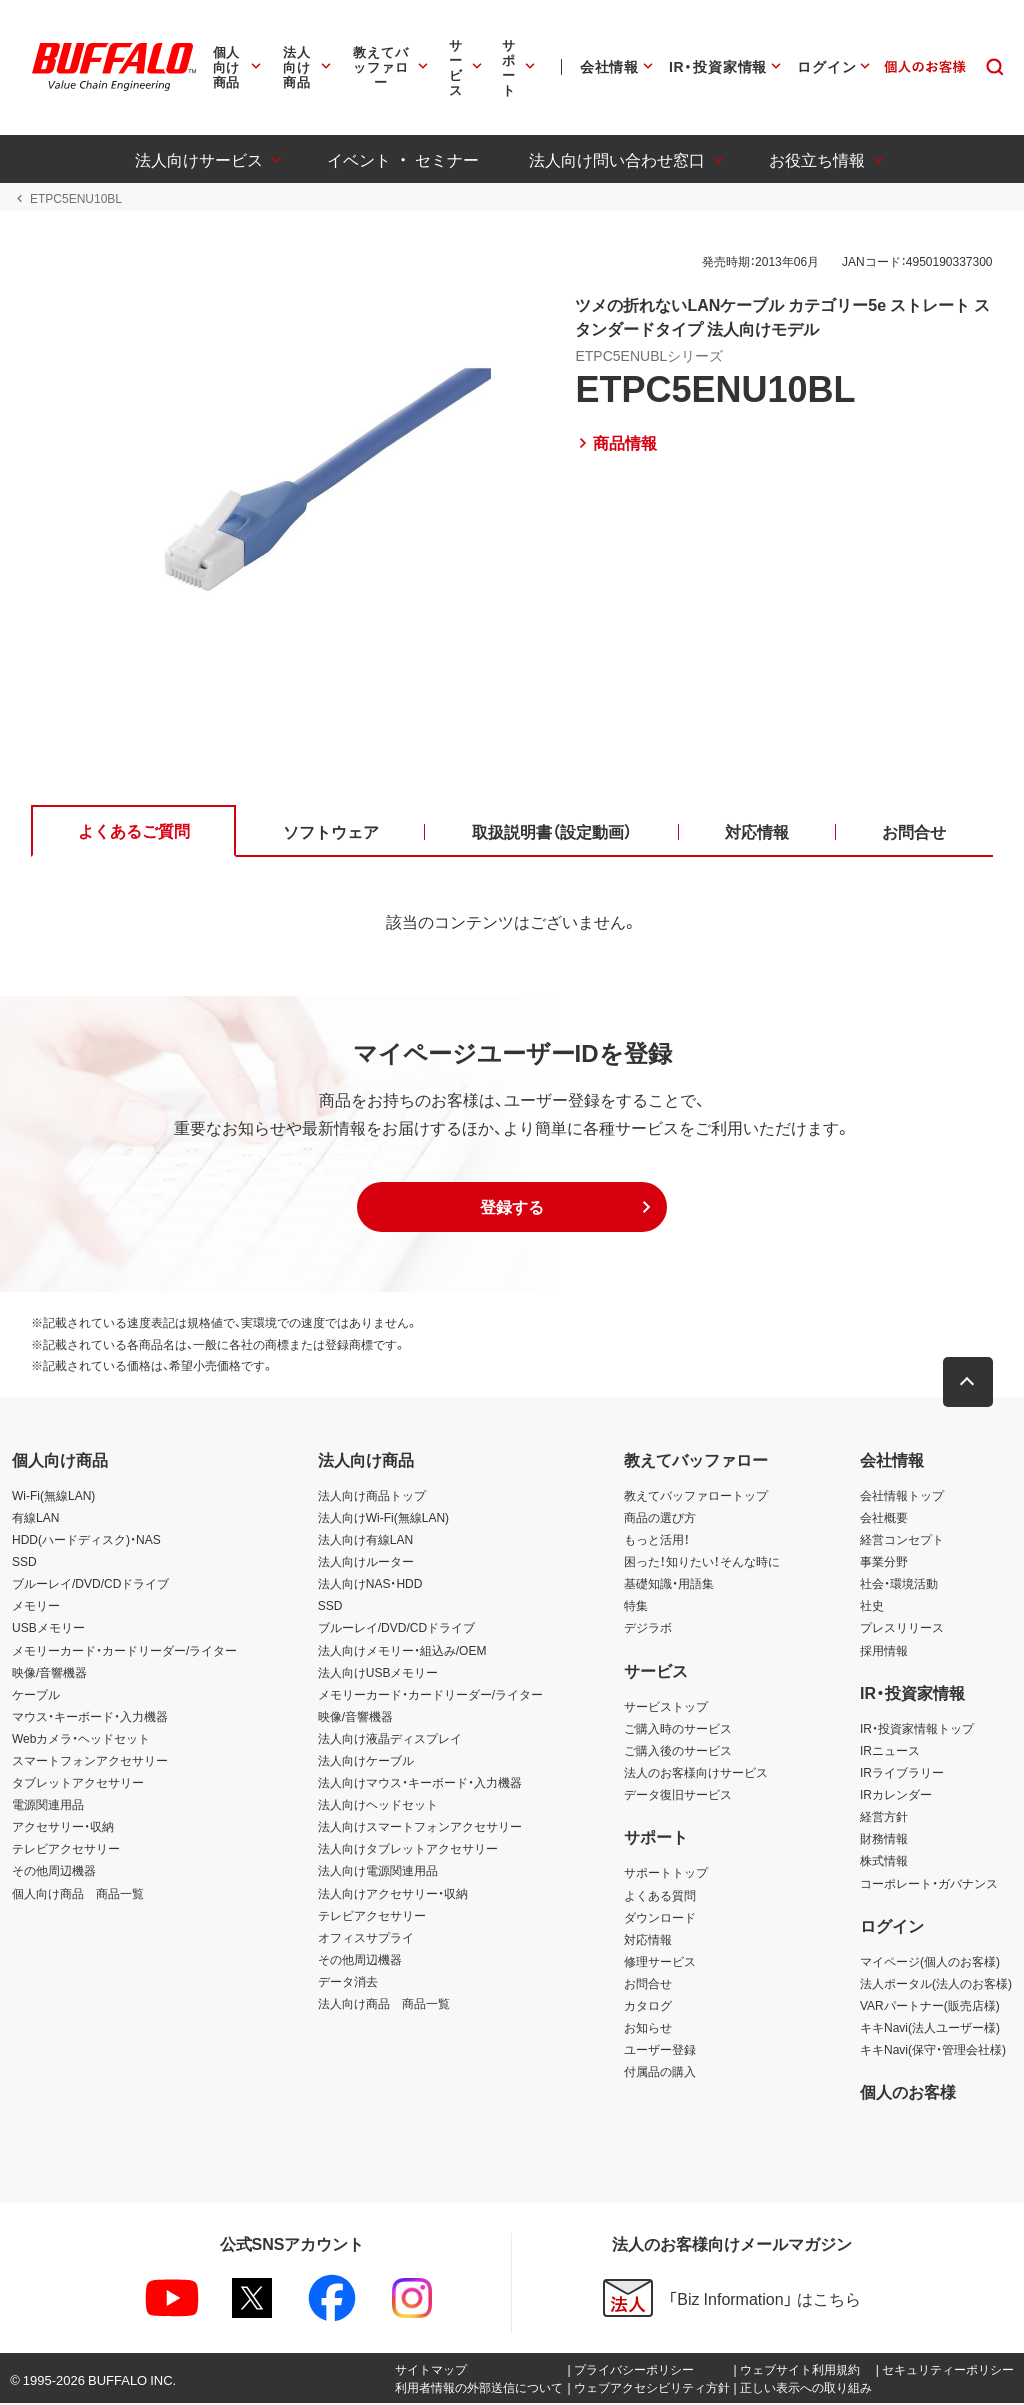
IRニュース (890, 1751)
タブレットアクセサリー (78, 1784)
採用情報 (884, 1651)
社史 (872, 1607)
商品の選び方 (660, 1518)
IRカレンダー (896, 1796)
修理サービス (660, 1962)
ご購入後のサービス (678, 1751)
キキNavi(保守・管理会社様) (933, 2051)
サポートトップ (666, 1874)
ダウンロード (660, 1918)
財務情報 (884, 1840)
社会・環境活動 (899, 1585)
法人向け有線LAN (365, 1540)
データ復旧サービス (678, 1796)
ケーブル (36, 1695)
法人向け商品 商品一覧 (384, 2004)
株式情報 (884, 1862)
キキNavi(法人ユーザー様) (930, 2028)
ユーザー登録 (660, 2051)
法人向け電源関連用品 (378, 1872)
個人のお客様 (908, 2093)
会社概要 (884, 1518)
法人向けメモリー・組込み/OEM (402, 1651)
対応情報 (648, 1940)
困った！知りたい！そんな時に (702, 1563)
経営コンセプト (902, 1540)
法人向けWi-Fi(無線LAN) (383, 1518)
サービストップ (666, 1707)
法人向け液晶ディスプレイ (390, 1739)
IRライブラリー (902, 1773)
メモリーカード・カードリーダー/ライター (124, 1651)
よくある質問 (660, 1896)
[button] (512, 1209)
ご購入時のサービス (678, 1729)
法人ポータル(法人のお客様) (936, 1984)
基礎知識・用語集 (669, 1585)
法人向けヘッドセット (378, 1806)
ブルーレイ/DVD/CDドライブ (90, 1585)
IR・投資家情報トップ (917, 1729)
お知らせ (648, 2028)
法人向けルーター (366, 1563)
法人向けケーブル (366, 1761)
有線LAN (35, 1518)
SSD (24, 1563)
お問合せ (648, 1984)
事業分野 (884, 1563)
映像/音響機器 (49, 1673)
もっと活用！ (657, 1540)
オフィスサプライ (366, 1938)
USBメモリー (48, 1629)
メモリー (36, 1607)
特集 (636, 1607)
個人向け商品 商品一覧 (78, 1894)
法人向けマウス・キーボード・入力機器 (420, 1784)
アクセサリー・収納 (63, 1828)
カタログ (648, 2006)
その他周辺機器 (54, 1872)
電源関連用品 (48, 1806)
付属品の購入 (660, 2073)
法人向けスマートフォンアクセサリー (420, 1828)
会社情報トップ (902, 1496)
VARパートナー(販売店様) (930, 2006)
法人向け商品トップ (372, 1496)
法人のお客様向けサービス (696, 1773)
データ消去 (348, 1982)
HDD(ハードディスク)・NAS (86, 1540)
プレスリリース (902, 1629)
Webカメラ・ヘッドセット (81, 1739)
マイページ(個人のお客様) (930, 1962)
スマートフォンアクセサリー (90, 1761)
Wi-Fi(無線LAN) (53, 1496)
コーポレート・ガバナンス (929, 1884)
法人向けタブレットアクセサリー (408, 1850)
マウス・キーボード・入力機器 (90, 1717)
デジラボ (648, 1629)
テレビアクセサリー (66, 1850)
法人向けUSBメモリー (378, 1673)
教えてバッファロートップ (696, 1496)
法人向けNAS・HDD (370, 1585)
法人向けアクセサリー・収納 (393, 1894)
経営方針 (884, 1818)
